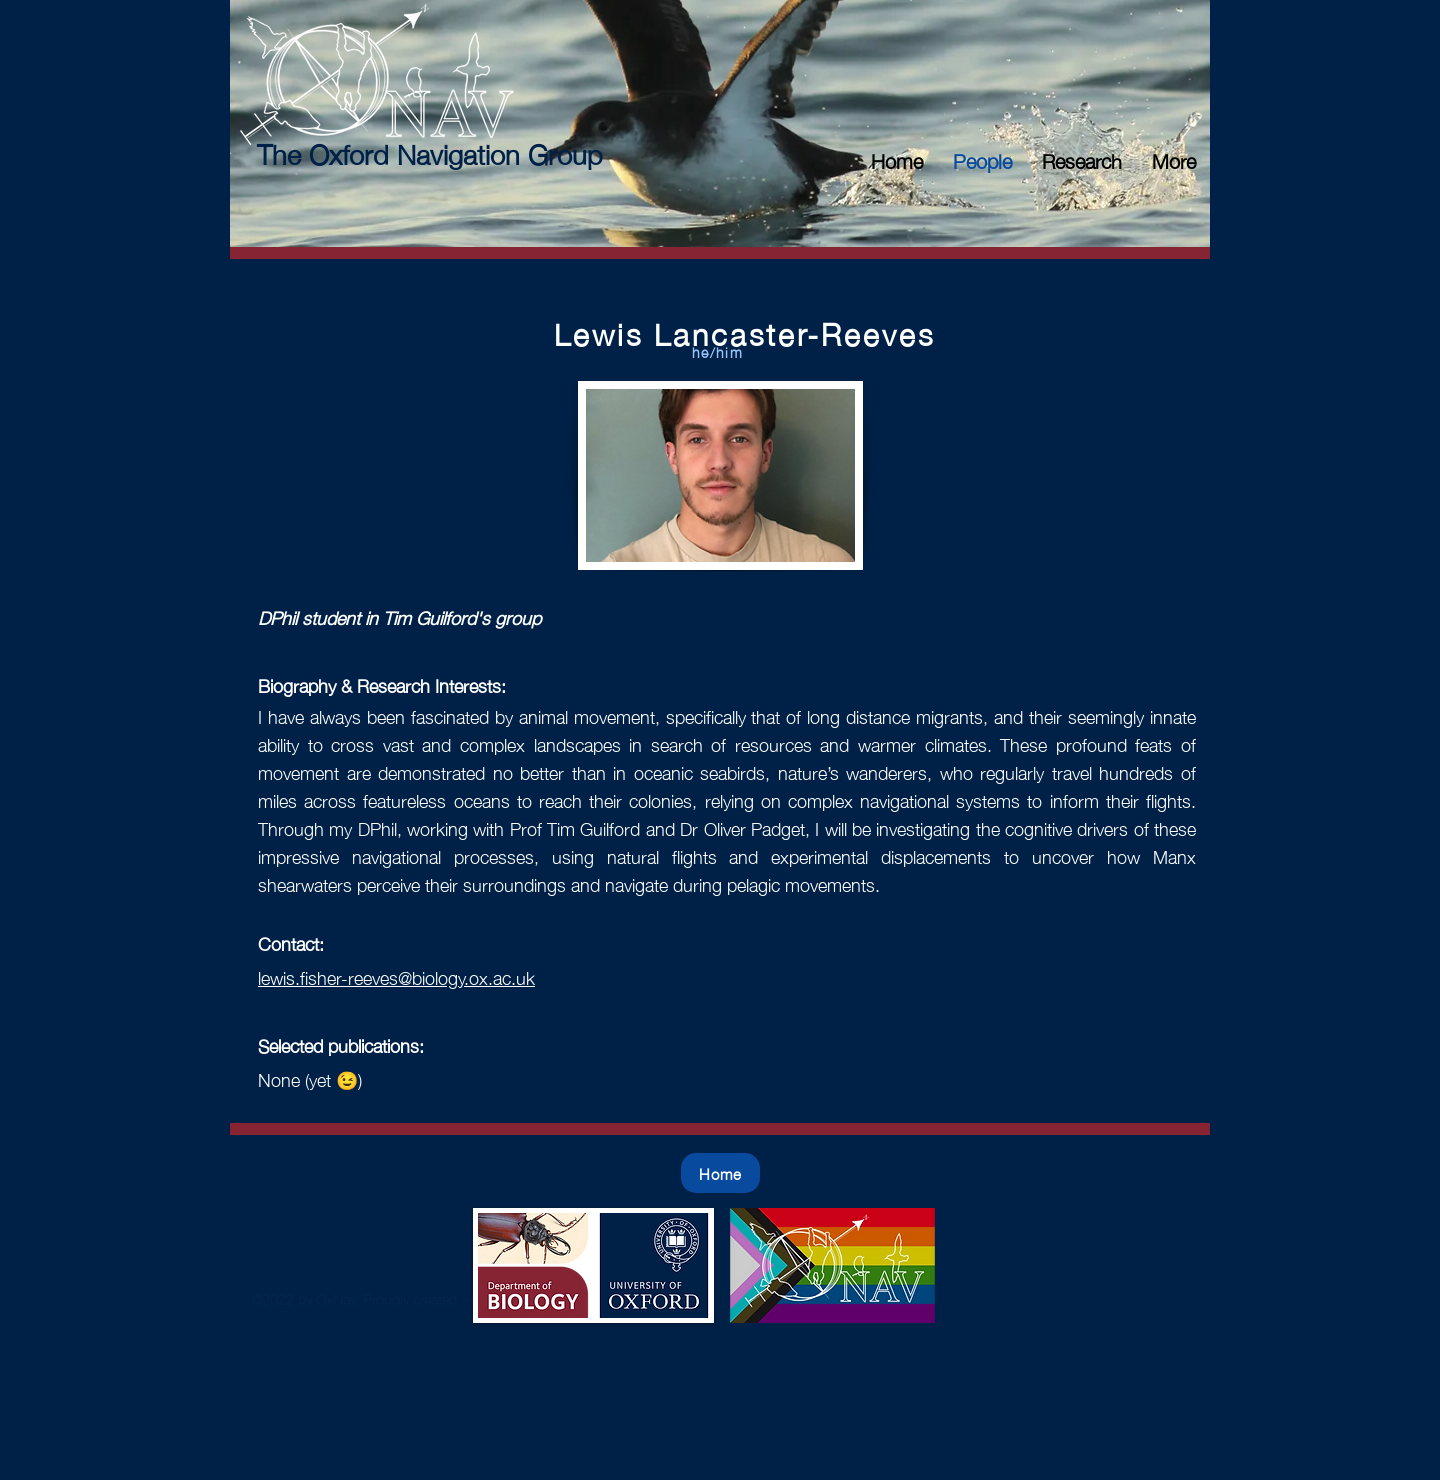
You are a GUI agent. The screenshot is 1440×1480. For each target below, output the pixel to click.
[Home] (720, 1173)
